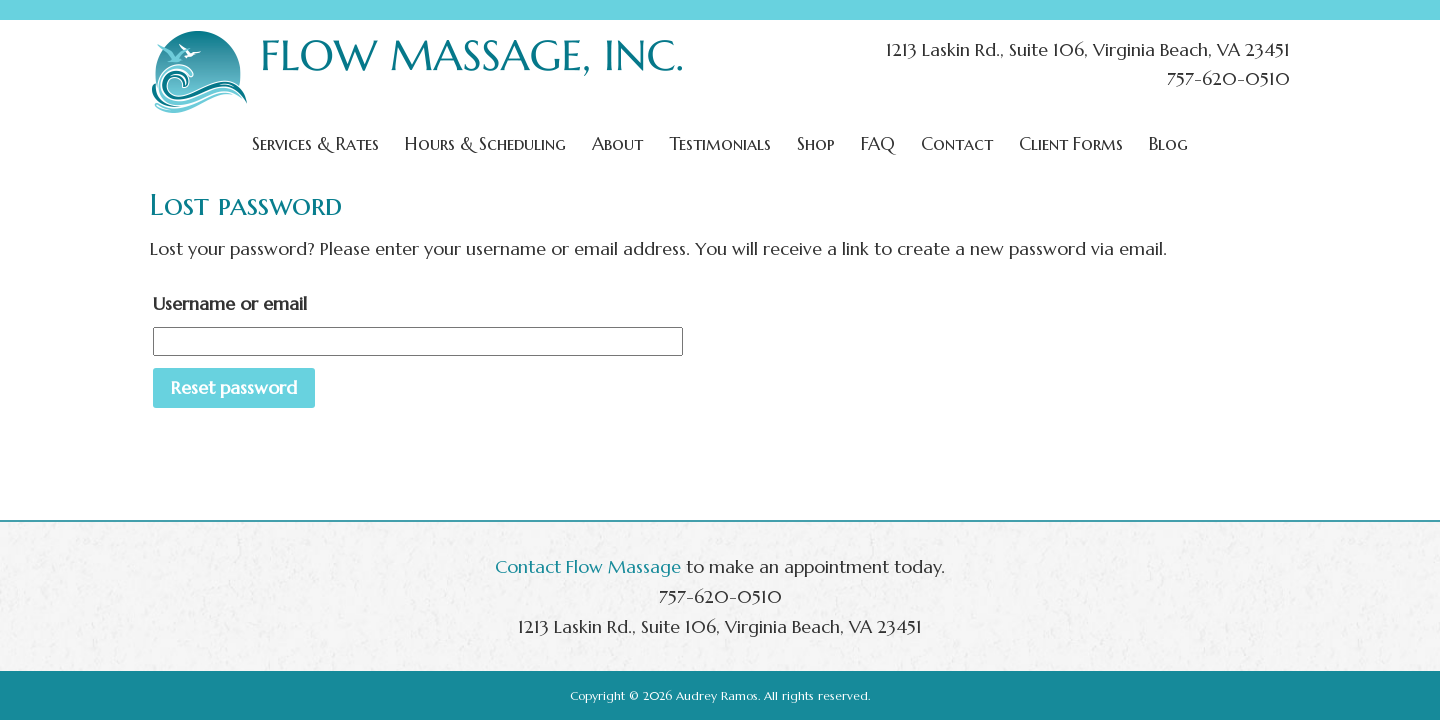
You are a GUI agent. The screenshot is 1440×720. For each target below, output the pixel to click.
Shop (816, 143)
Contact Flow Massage (588, 566)
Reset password (234, 387)
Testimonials (720, 143)
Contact (957, 143)
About (617, 143)
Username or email (230, 303)
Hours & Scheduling (485, 143)
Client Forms (1071, 143)
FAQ (878, 143)
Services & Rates (315, 143)
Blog (1168, 143)
